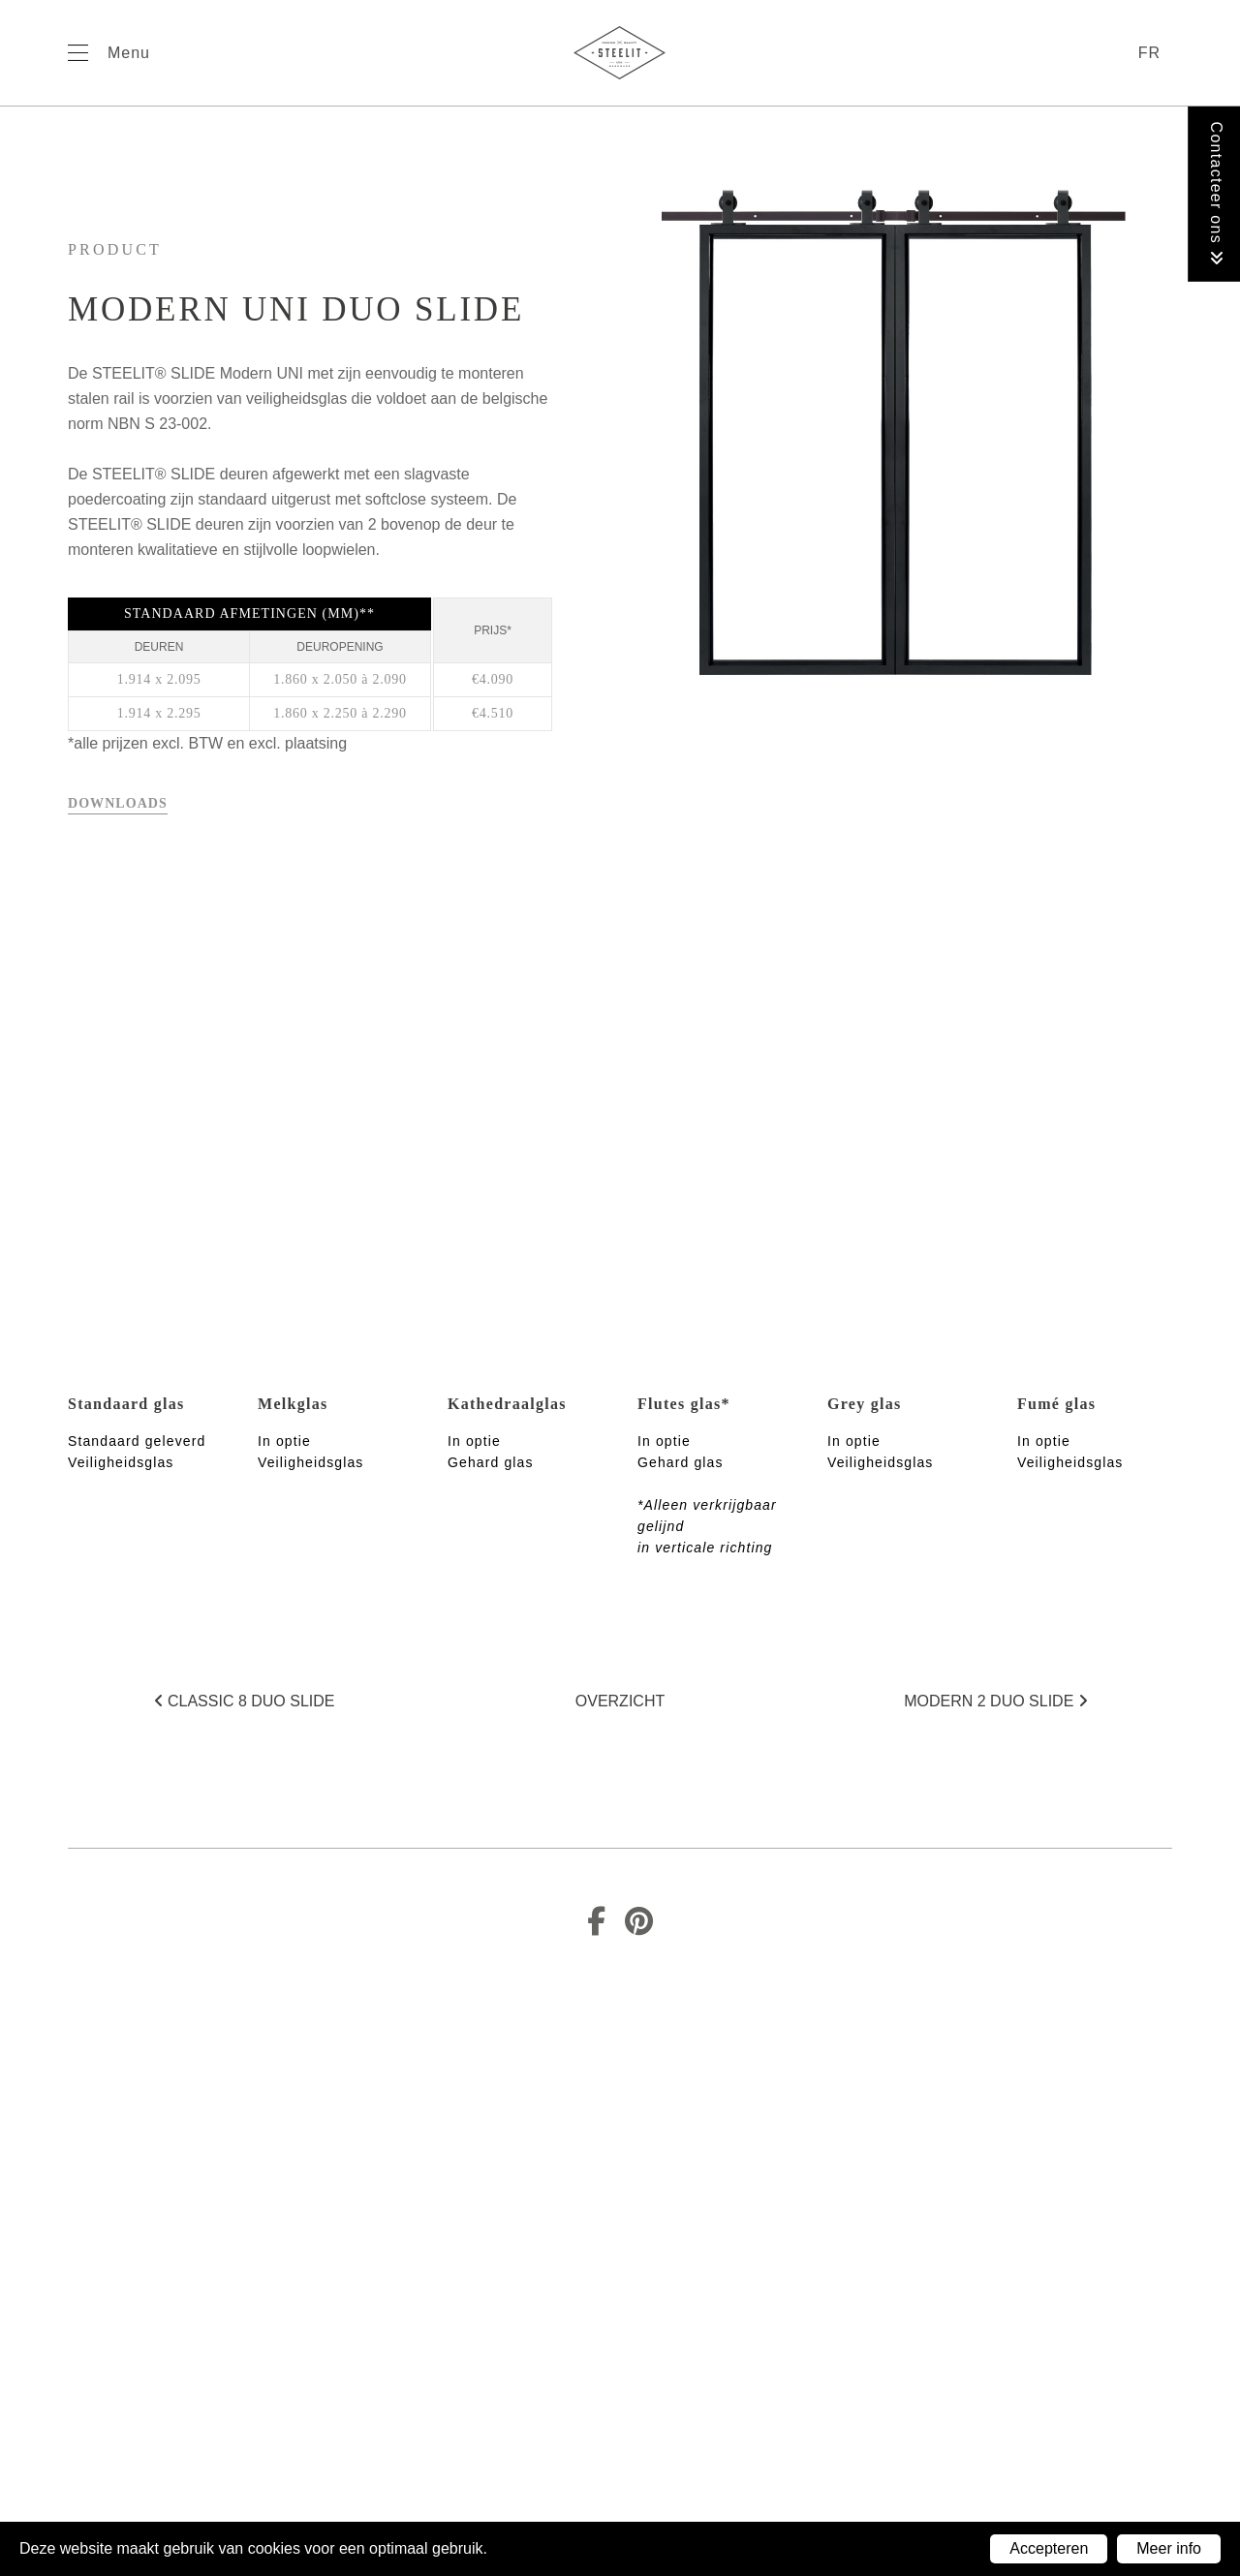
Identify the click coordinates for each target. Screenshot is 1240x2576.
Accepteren (1048, 2548)
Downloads (118, 803)
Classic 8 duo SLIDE (244, 1701)
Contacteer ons (1216, 194)
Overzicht (620, 1701)
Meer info (1168, 2548)
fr (1149, 53)
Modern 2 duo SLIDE (996, 1701)
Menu (129, 53)
